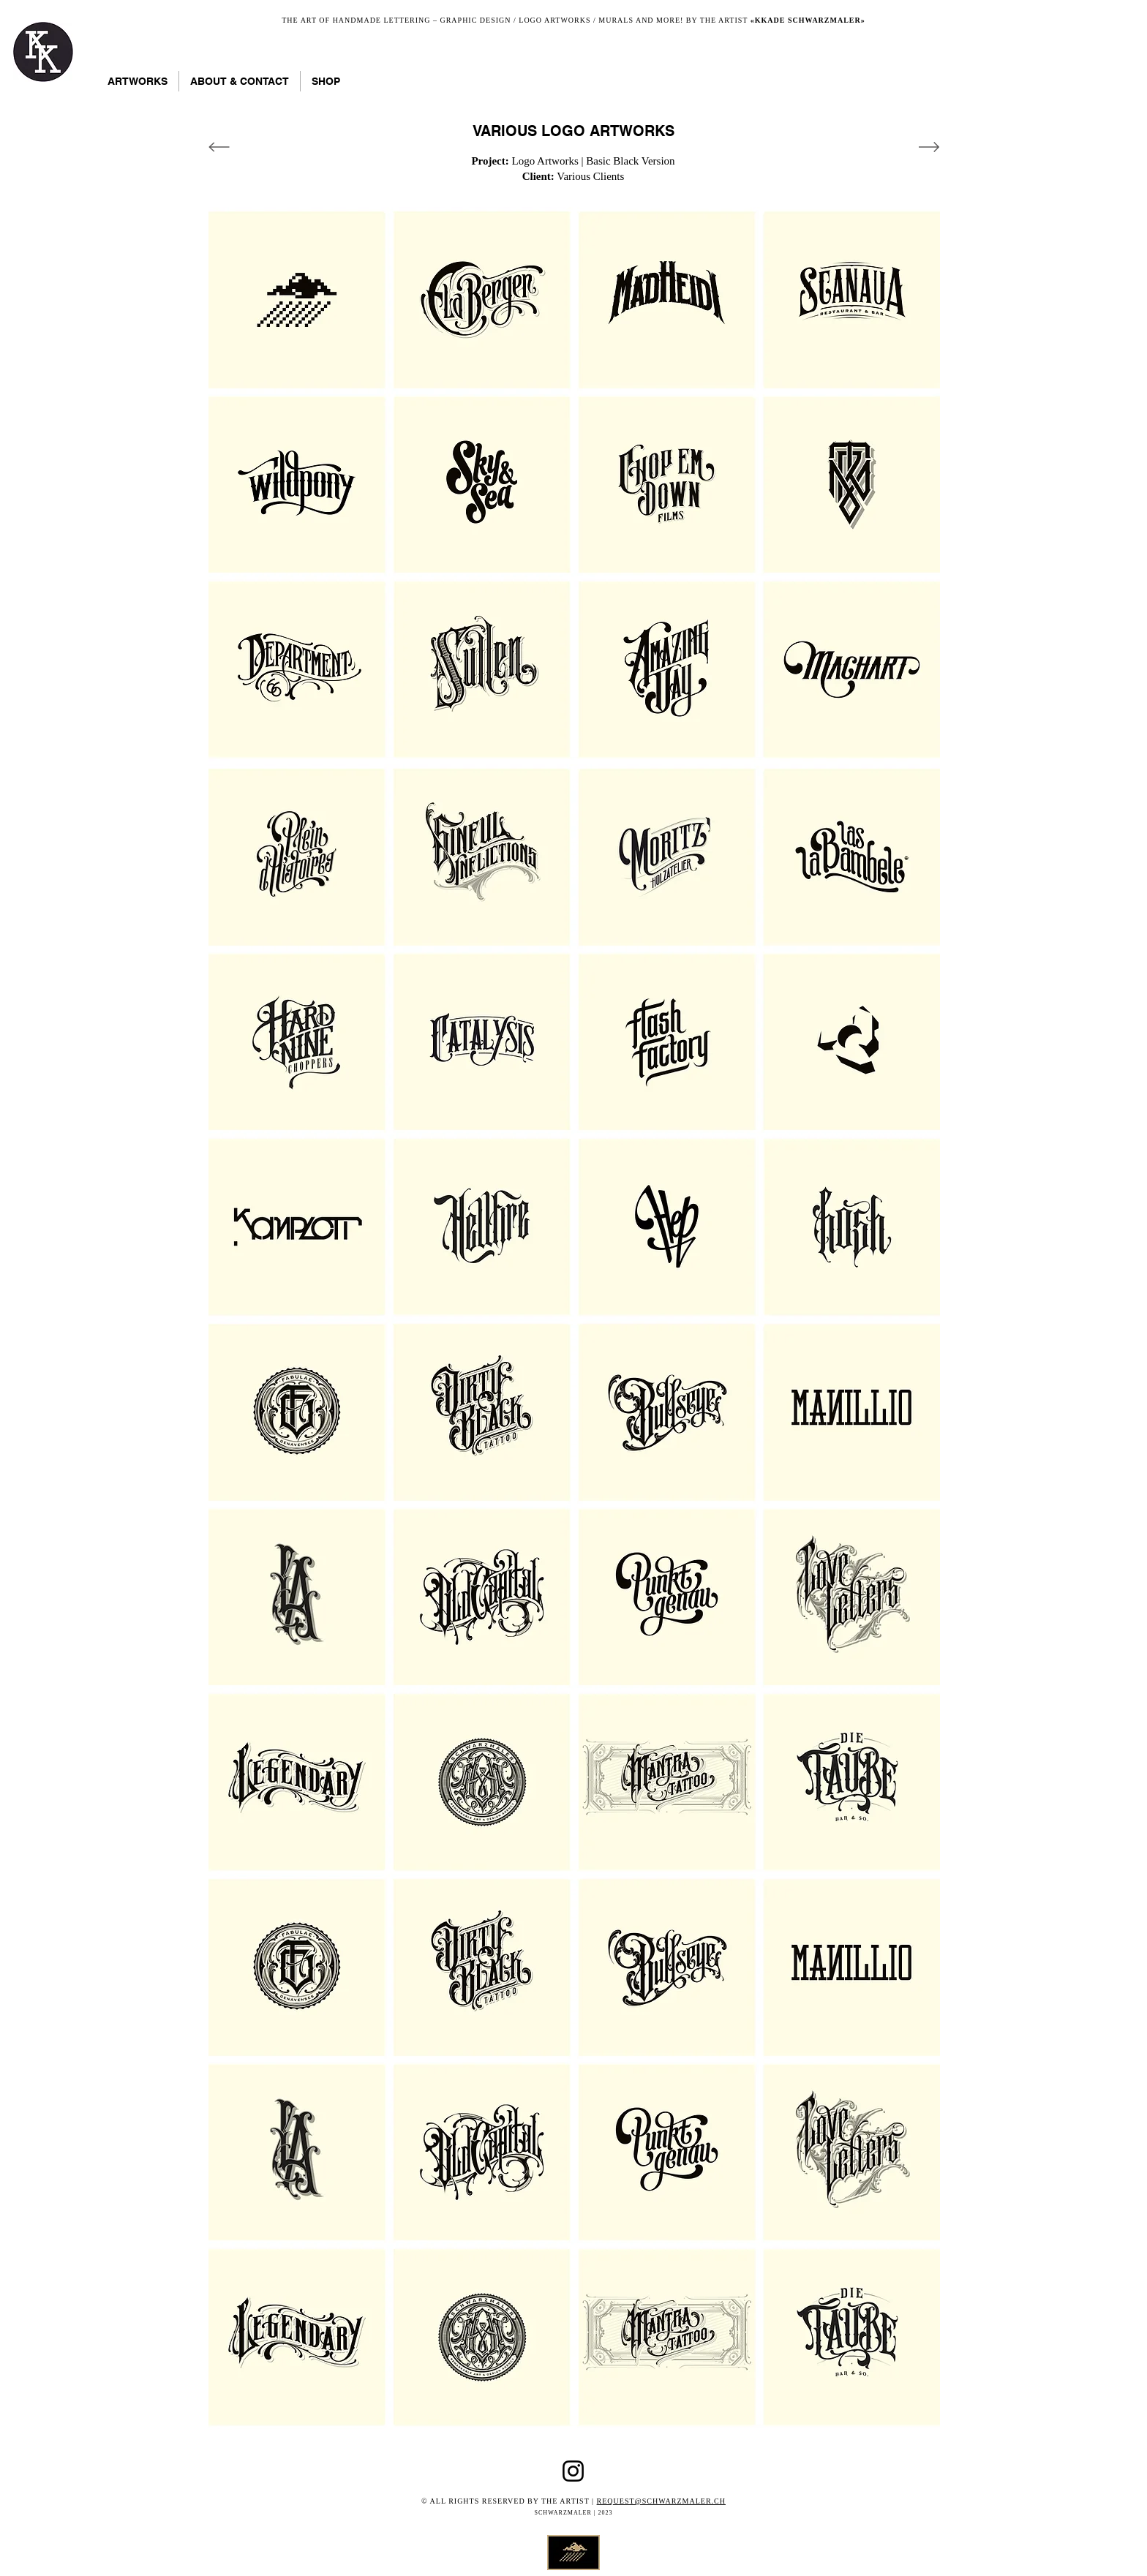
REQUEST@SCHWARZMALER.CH (661, 2501)
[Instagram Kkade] (573, 2471)
